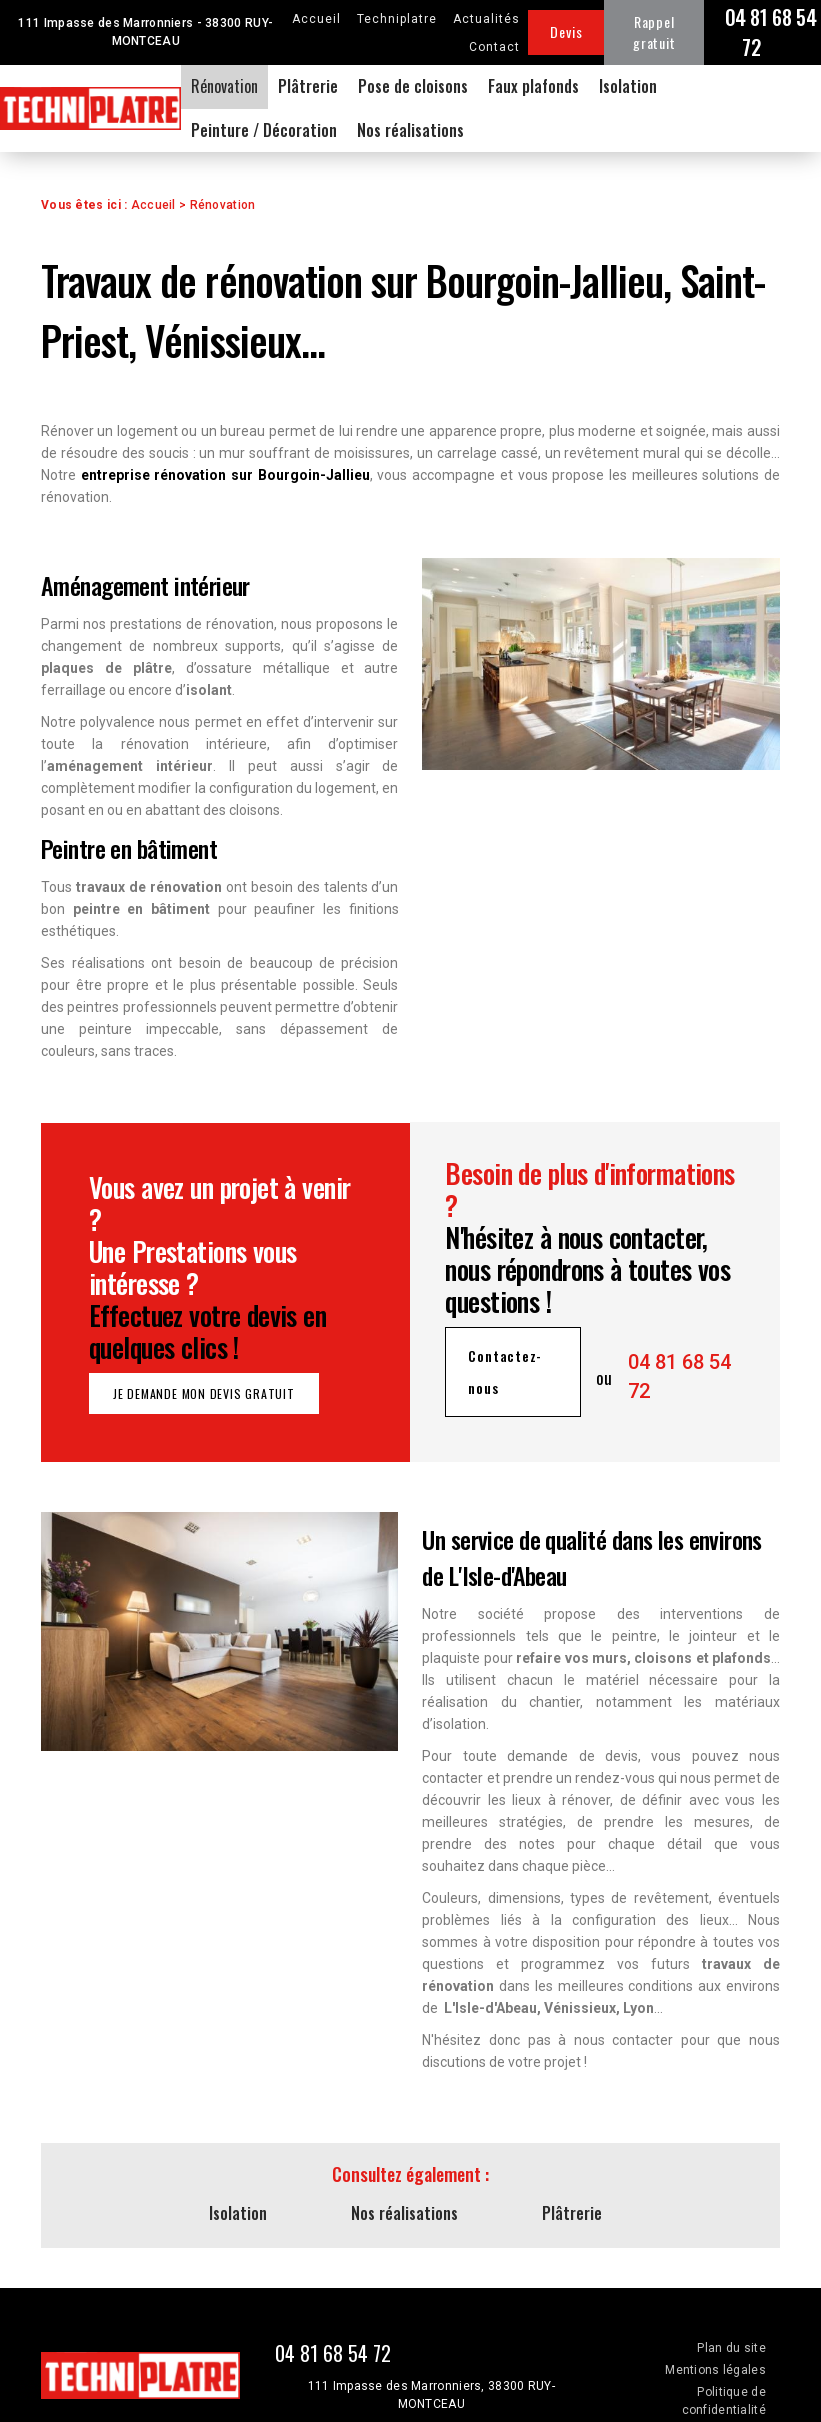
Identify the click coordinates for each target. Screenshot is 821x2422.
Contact (494, 47)
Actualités (486, 19)
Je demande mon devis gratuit (204, 1393)
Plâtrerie (308, 86)
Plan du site (731, 2348)
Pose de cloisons (413, 86)
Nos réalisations (410, 130)
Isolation (628, 86)
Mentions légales (715, 2370)
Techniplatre (397, 19)
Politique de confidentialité (724, 2401)
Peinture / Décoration (264, 130)
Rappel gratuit (654, 32)
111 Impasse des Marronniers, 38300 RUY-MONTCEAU (431, 2395)
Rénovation (224, 86)
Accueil (316, 19)
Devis (566, 31)
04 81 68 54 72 (771, 32)
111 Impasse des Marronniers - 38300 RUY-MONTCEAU (145, 32)
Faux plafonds (533, 86)
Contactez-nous (505, 1371)
